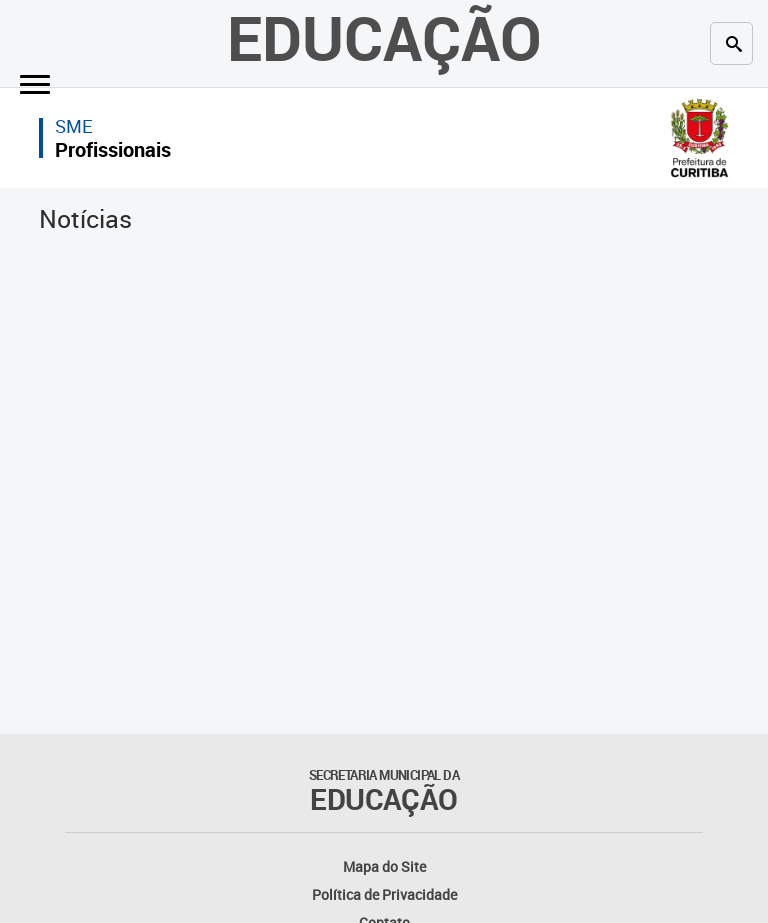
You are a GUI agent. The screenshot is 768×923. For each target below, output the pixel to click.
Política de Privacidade (384, 894)
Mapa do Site (384, 866)
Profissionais (113, 149)
